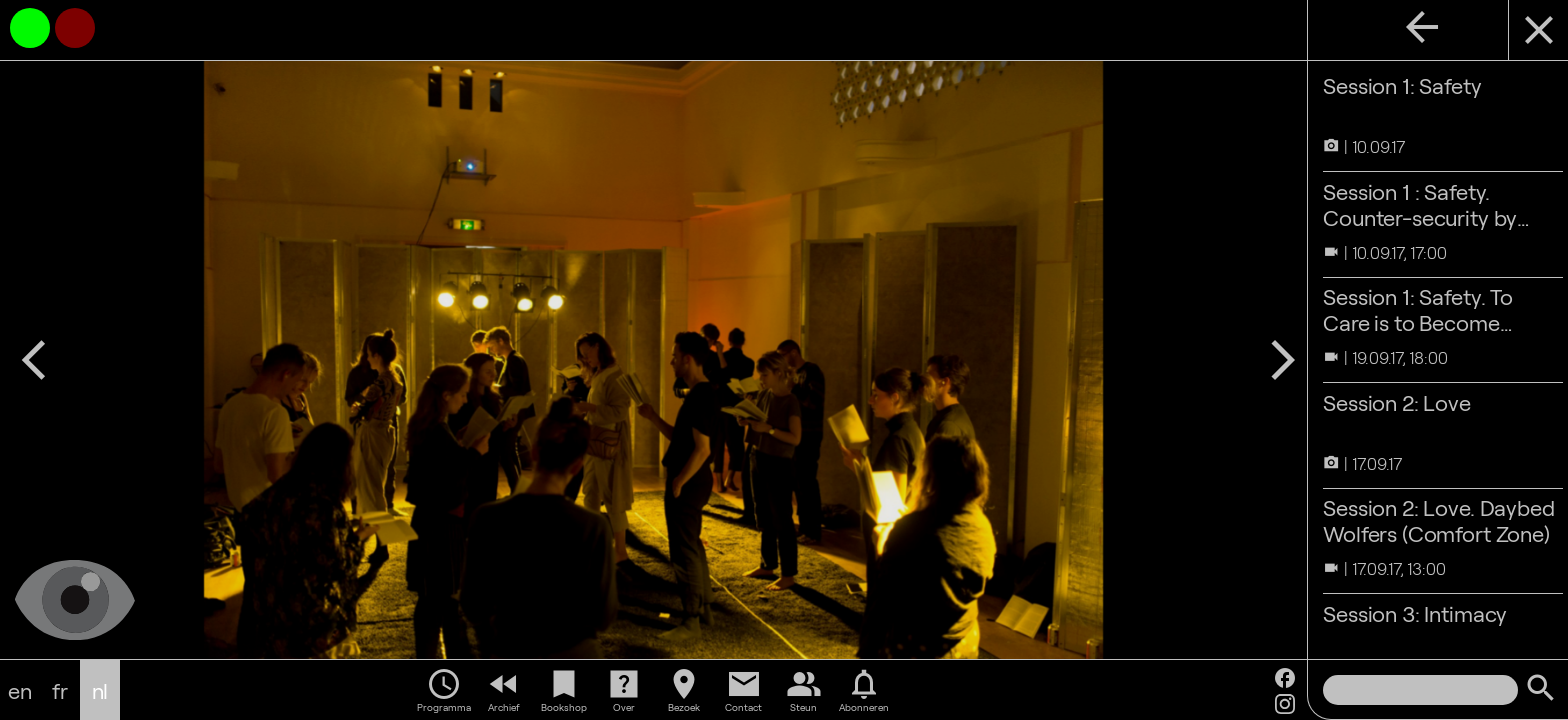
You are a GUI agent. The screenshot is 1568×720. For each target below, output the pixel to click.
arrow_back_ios (34, 360)
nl (100, 690)
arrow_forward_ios (1273, 360)
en (20, 690)
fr (60, 690)
